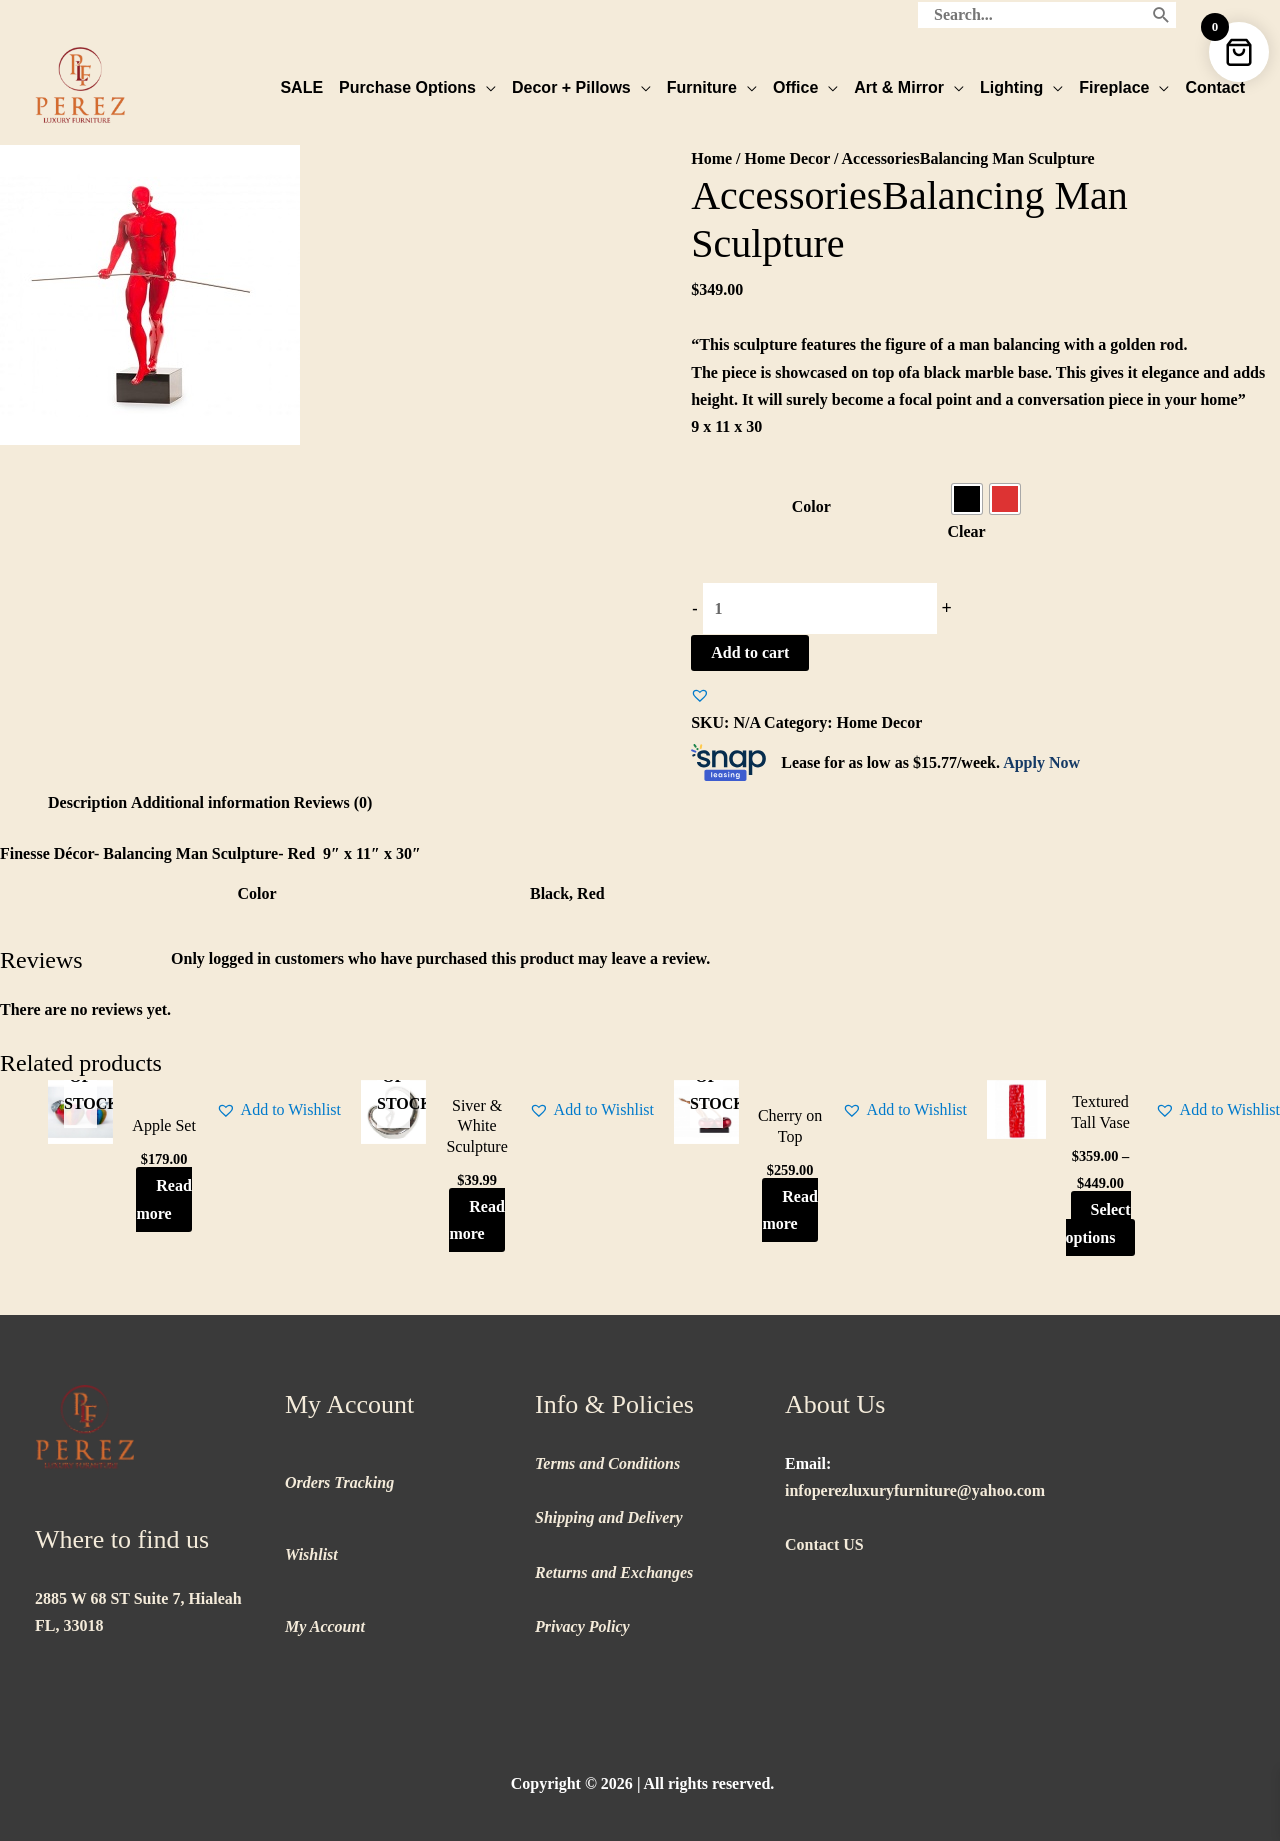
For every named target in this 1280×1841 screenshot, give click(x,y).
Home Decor (787, 158)
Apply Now (1041, 762)
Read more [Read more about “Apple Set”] (163, 1199)
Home (711, 158)
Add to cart (750, 652)
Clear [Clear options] (967, 531)
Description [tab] (87, 802)
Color (811, 506)
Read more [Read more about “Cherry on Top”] (789, 1210)
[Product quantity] (820, 608)
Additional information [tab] (210, 802)
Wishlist (311, 1554)
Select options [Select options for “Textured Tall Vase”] (1098, 1223)
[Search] (1161, 15)
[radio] (967, 499)
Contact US (824, 1544)
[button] (700, 695)
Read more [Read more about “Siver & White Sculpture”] (476, 1220)
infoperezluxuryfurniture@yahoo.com (915, 1490)
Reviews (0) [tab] (333, 802)
